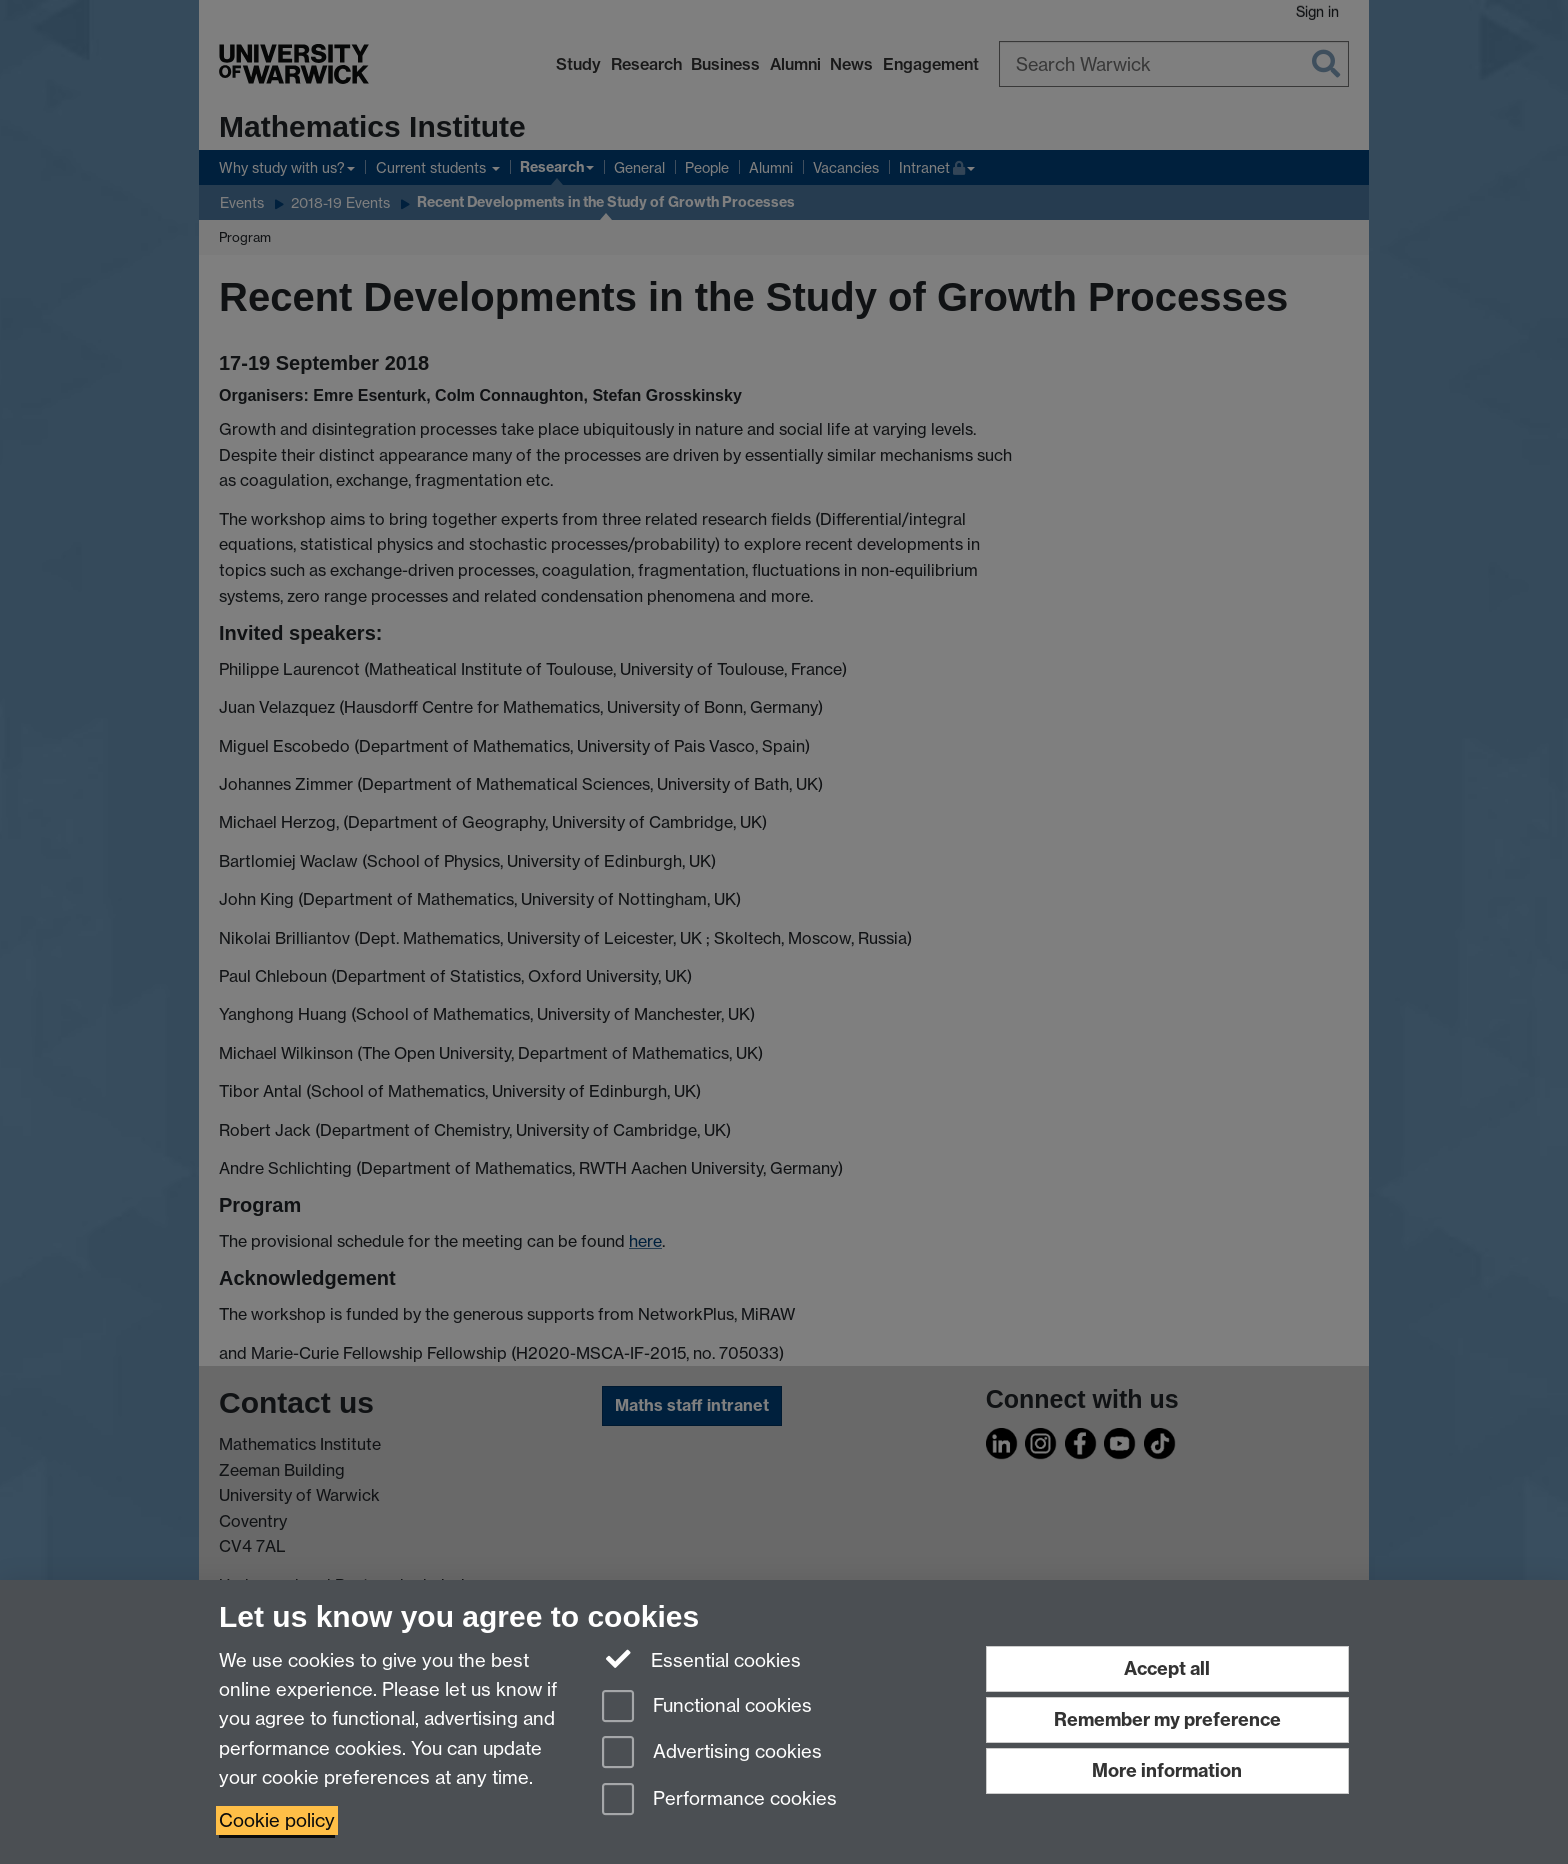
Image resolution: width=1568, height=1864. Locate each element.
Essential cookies (701, 1659)
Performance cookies (719, 1800)
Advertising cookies (712, 1753)
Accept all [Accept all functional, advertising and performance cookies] (1167, 1668)
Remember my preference (1167, 1719)
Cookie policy (277, 1820)
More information (1167, 1770)
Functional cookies (707, 1707)
